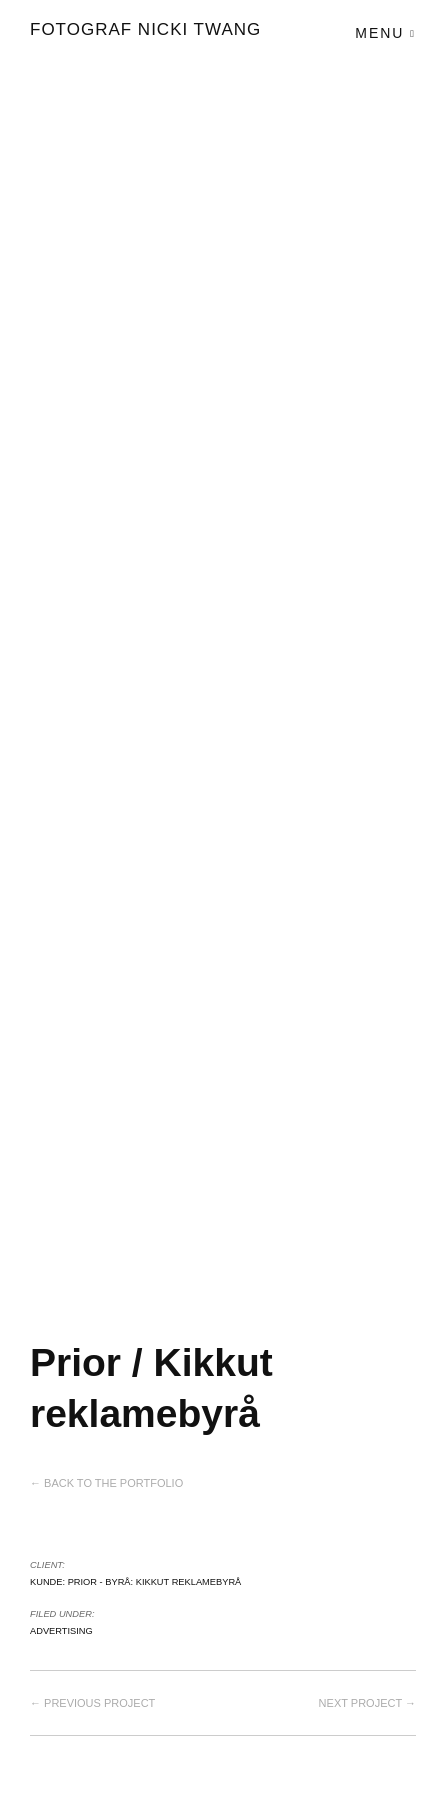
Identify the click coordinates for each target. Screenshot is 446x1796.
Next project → (367, 1703)
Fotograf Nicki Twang (145, 29)
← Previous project (92, 1703)
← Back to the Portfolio (106, 1483)
